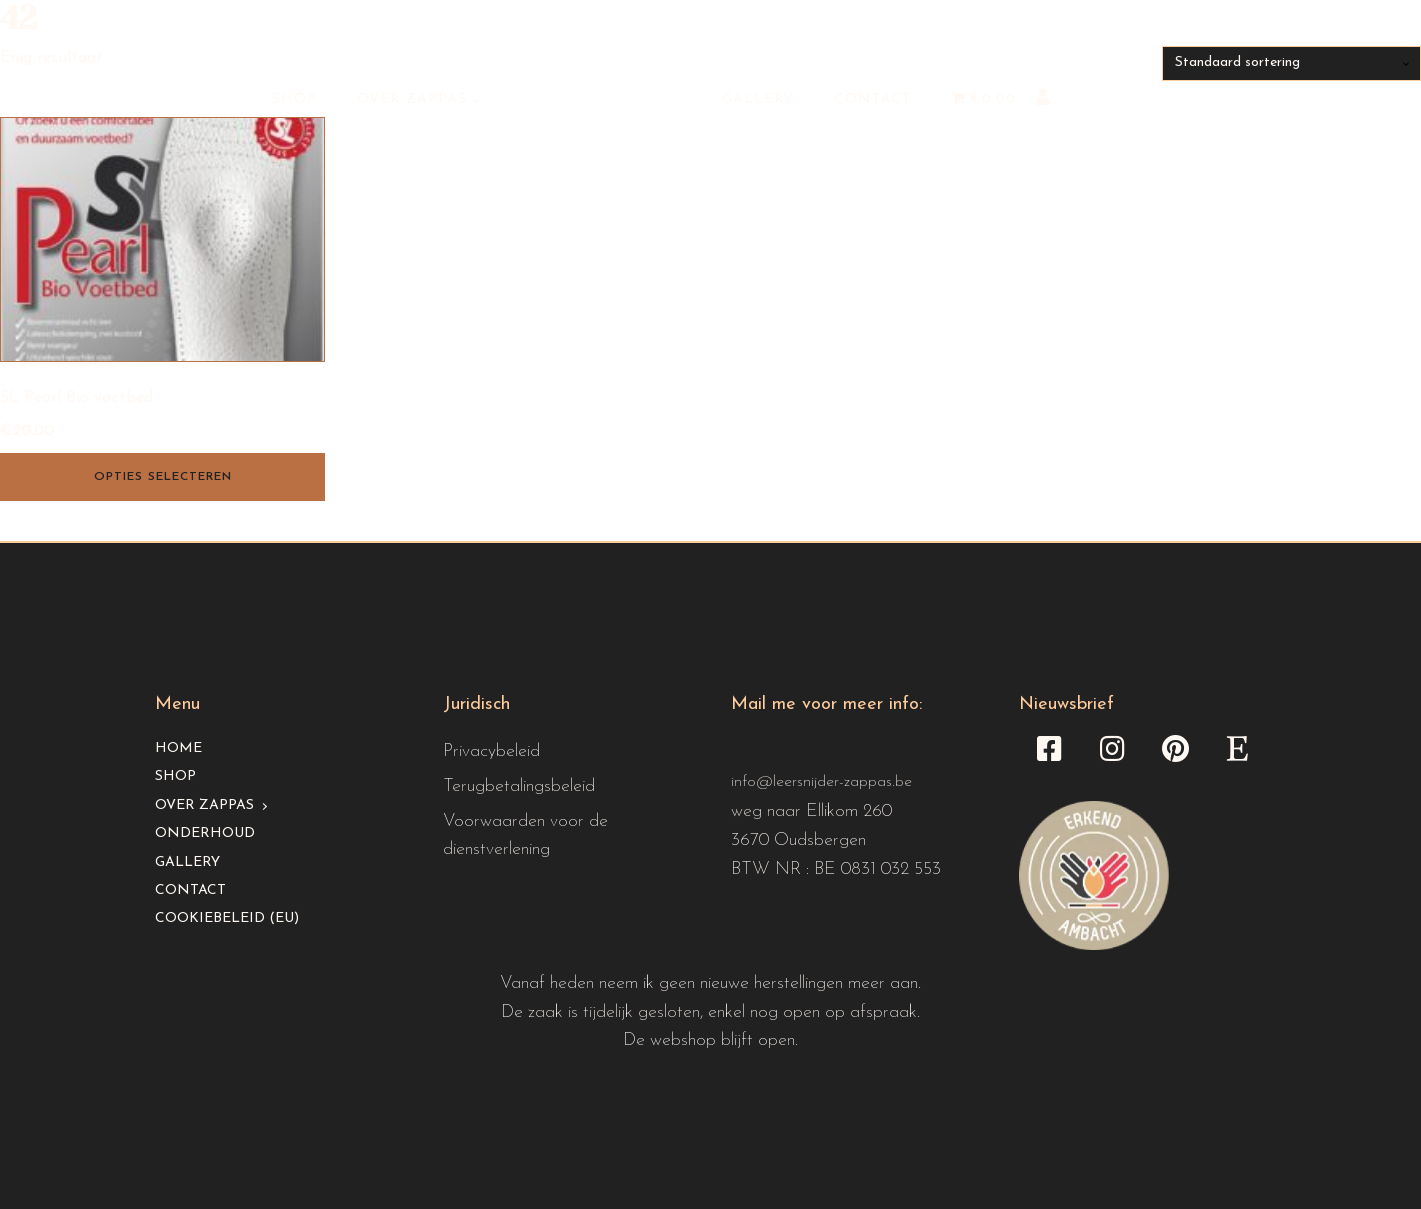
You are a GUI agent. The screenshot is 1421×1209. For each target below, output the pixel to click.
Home (178, 748)
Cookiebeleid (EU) (227, 918)
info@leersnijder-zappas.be (821, 782)
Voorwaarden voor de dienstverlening (525, 836)
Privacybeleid (491, 751)
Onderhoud (205, 833)
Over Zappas (412, 99)
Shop (294, 99)
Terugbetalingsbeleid (519, 786)
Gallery (758, 99)
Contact (873, 99)
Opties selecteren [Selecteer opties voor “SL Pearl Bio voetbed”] (163, 477)
